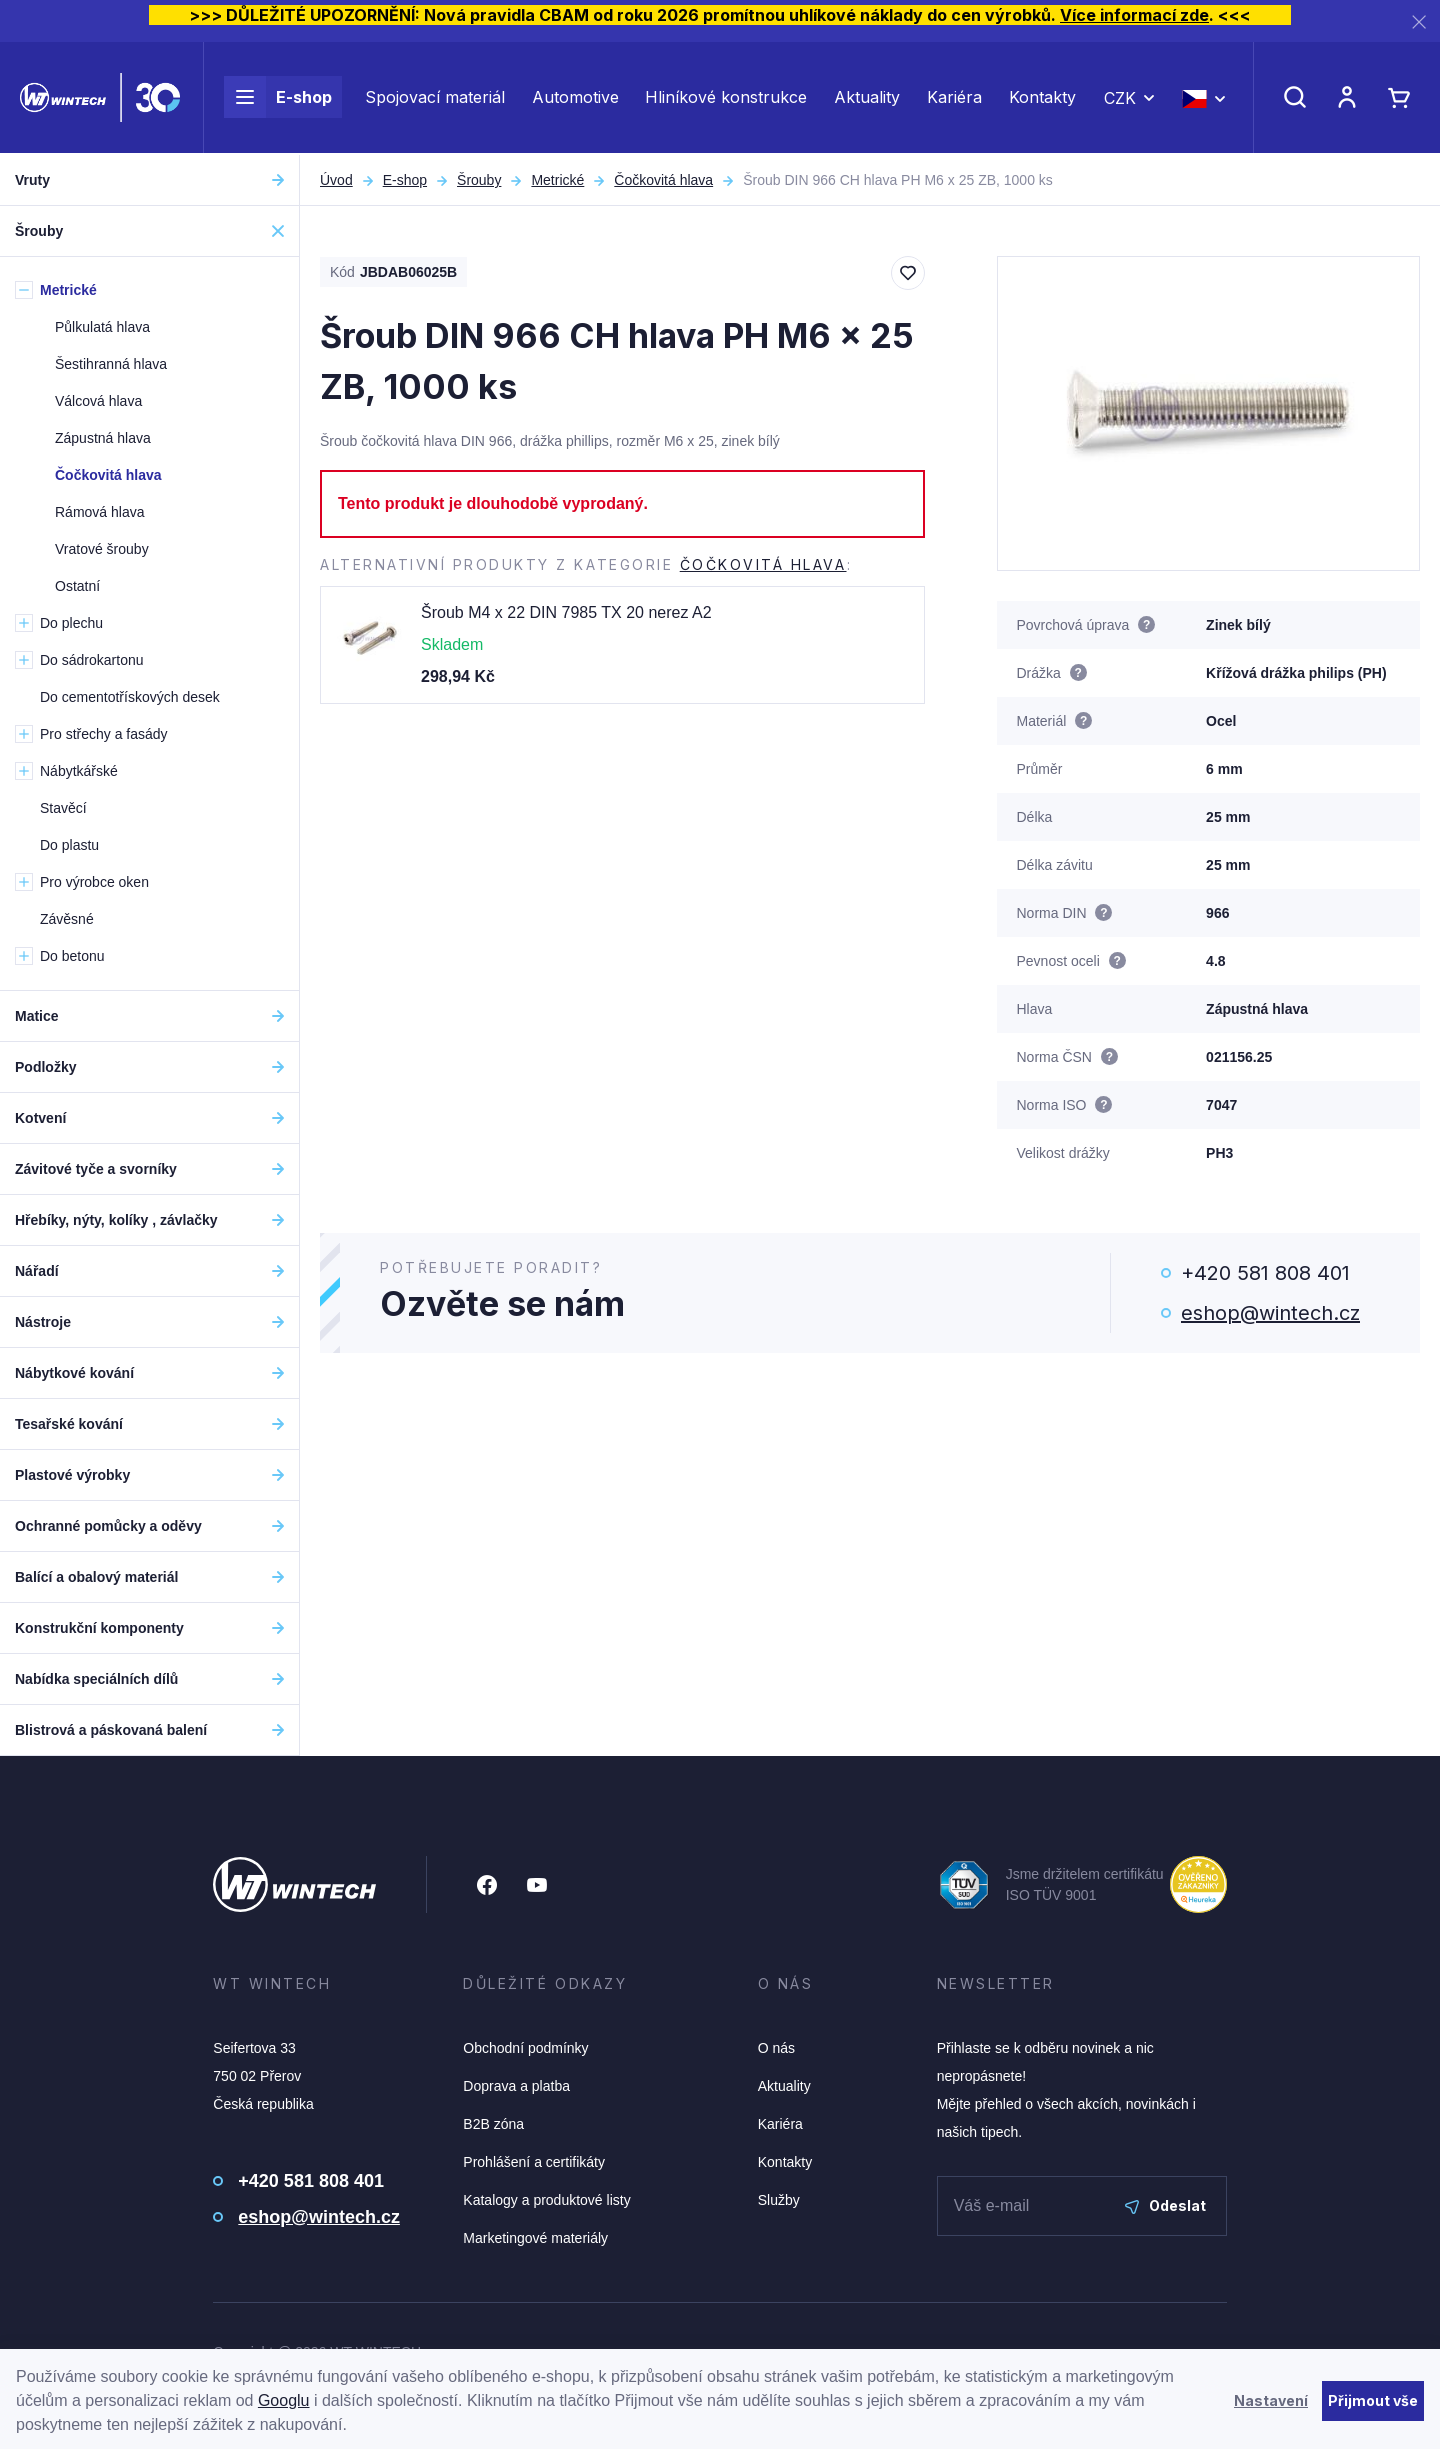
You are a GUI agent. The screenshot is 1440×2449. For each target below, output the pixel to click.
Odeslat (1165, 2205)
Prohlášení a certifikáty (534, 2162)
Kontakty (1042, 98)
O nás (776, 2048)
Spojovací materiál (435, 98)
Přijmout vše (1373, 2400)
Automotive (575, 98)
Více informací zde (1134, 15)
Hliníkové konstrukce (726, 98)
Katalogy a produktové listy (546, 2200)
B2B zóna (493, 2124)
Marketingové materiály (535, 2238)
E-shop (278, 98)
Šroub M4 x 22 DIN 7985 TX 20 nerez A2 (566, 612)
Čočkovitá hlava (663, 180)
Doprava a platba (516, 2086)
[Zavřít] (1419, 21)
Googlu (284, 2400)
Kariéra (954, 98)
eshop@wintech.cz (1270, 1313)
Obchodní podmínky (525, 2048)
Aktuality (867, 98)
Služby (779, 2200)
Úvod (336, 180)
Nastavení (1271, 2400)
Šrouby (479, 180)
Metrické (557, 180)
